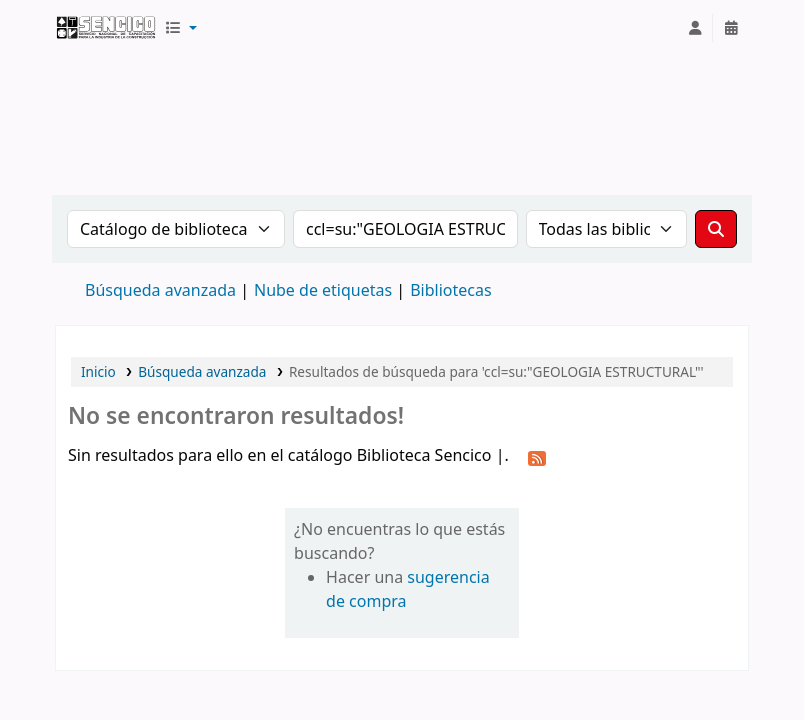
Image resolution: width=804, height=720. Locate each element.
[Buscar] (716, 229)
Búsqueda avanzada (160, 290)
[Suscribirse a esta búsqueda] (537, 457)
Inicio (98, 371)
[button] (180, 28)
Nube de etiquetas (323, 290)
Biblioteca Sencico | (106, 28)
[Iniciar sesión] (695, 28)
